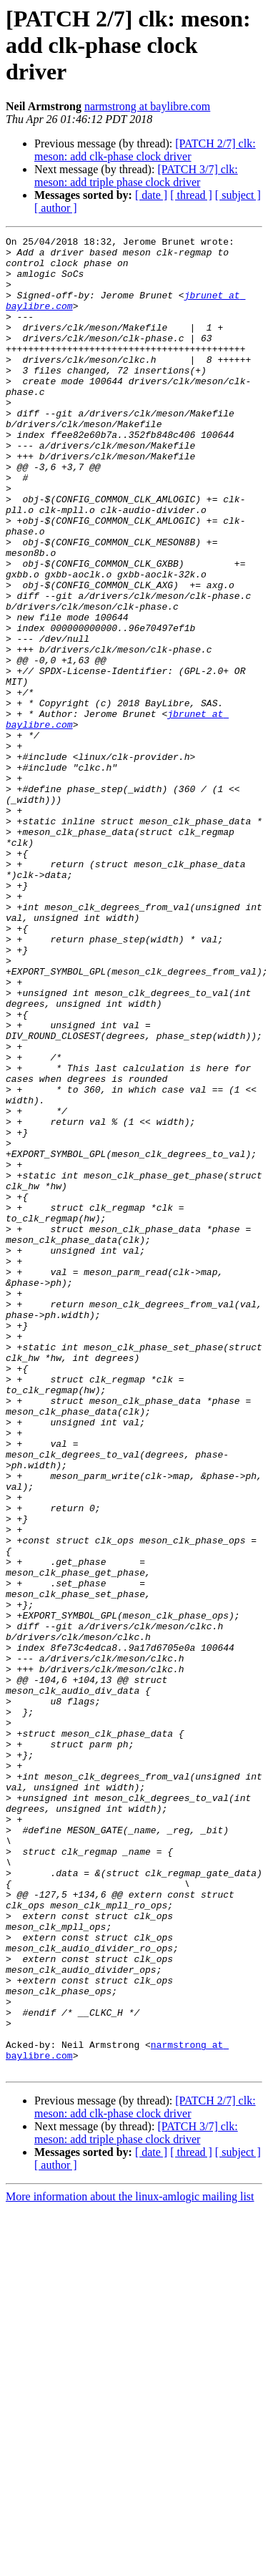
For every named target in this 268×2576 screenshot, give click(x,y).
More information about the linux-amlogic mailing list (130, 2563)
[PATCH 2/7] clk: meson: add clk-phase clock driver (145, 149)
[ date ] (151, 195)
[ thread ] (191, 195)
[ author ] (55, 208)
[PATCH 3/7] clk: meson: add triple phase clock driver (136, 175)
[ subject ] (238, 195)
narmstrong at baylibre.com (147, 106)
